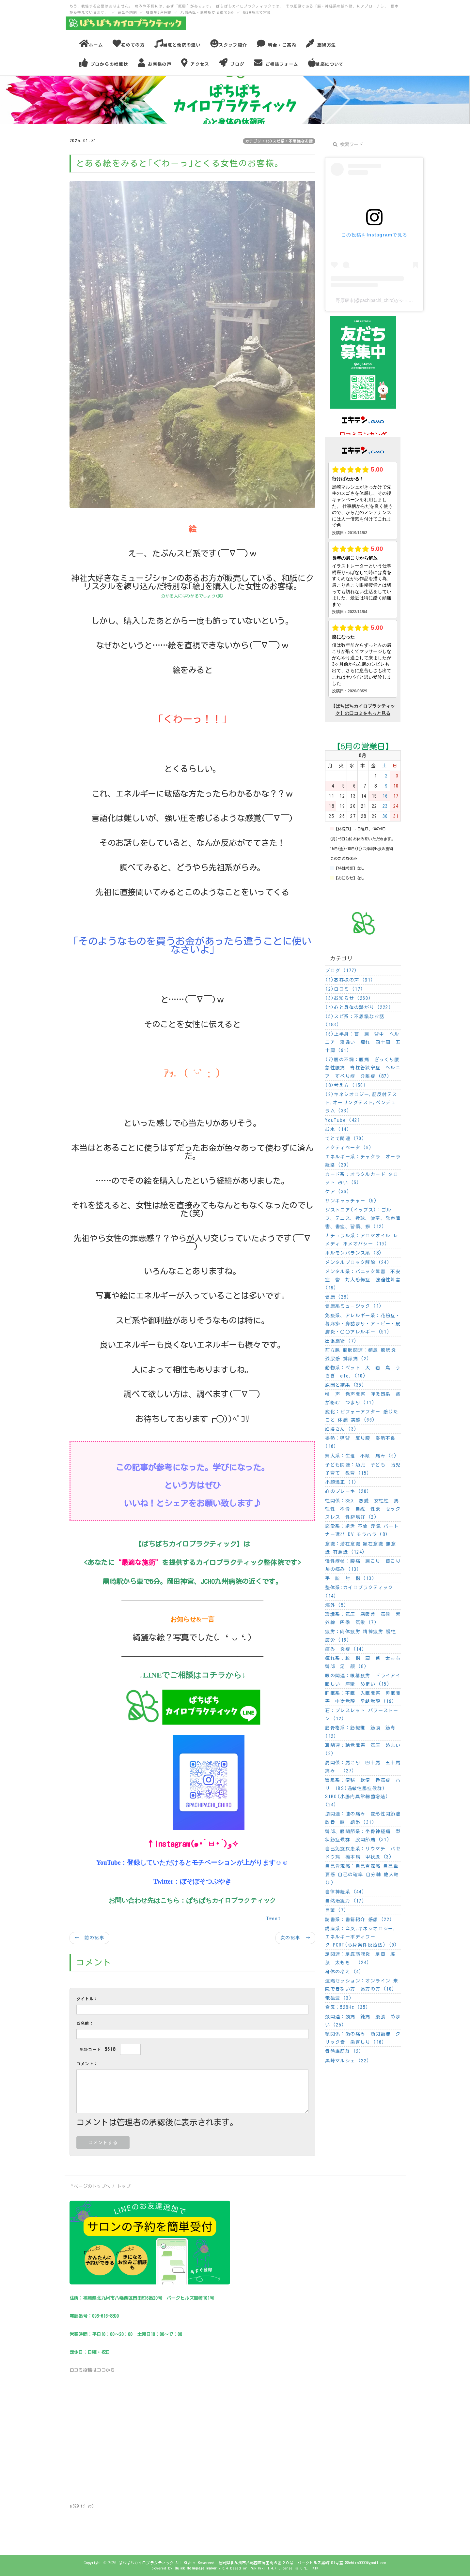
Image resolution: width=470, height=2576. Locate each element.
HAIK (314, 2568)
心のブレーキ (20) (347, 1491)
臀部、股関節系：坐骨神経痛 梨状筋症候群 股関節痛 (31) (362, 1835)
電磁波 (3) (338, 1998)
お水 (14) (337, 1129)
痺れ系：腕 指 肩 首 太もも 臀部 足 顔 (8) (362, 1662)
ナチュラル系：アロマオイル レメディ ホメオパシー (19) (361, 1239)
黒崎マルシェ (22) (347, 2060)
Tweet (273, 1918)
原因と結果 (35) (345, 1385)
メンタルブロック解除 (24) (357, 1262)
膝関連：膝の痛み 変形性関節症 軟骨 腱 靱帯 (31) (362, 1818)
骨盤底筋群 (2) (343, 2051)
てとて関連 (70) (345, 1138)
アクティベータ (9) (348, 1147)
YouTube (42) (342, 1120)
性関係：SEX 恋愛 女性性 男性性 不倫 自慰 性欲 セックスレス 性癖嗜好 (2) (362, 1509)
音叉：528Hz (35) (346, 2007)
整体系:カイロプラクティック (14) (359, 1591)
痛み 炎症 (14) (345, 1649)
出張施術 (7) (341, 1341)
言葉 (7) (336, 1910)
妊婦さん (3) (341, 1429)
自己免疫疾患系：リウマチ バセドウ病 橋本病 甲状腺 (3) (362, 1852)
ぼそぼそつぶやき (205, 1881)
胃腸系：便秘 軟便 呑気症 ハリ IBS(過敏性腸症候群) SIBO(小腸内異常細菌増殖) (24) (362, 1792)
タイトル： (87, 1999)
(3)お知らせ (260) (348, 998)
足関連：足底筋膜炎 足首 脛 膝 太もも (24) (362, 1958)
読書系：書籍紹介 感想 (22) (358, 1919)
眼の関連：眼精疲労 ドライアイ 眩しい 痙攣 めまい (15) (362, 1679)
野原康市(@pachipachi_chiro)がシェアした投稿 (383, 300)
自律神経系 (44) (345, 1892)
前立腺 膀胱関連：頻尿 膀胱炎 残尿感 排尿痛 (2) (360, 1354)
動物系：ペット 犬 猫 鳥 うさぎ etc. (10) (362, 1371)
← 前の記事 (89, 1938)
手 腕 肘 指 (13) (350, 1578)
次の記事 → (295, 1938)
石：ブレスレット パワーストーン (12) (361, 1714)
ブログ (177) (341, 970)
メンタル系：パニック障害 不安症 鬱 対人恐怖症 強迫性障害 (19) (362, 1279)
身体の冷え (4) (343, 1971)
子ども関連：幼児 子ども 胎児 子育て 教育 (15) (362, 1469)
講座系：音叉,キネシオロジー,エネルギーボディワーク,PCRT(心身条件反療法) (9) (361, 1936)
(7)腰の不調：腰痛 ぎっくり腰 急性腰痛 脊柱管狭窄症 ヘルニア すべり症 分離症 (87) (362, 1067)
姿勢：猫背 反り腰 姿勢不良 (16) (360, 1442)
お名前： (85, 2023)
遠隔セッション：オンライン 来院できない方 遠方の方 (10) (361, 1985)
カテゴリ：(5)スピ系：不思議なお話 (279, 141)
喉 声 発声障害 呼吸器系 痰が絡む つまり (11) (362, 1398)
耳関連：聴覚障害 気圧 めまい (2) (362, 1749)
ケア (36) (337, 1191)
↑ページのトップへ (90, 2186)
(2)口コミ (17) (344, 989)
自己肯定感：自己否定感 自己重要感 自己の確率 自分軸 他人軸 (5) (362, 1874)
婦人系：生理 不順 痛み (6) (361, 1456)
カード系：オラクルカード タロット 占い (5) (361, 1178)
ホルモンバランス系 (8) (353, 1253)
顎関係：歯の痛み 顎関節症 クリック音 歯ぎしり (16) (362, 2038)
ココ (101, 2370)
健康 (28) (337, 1297)
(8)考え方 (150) (345, 1085)
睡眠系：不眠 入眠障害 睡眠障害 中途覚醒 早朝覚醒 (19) (362, 1697)
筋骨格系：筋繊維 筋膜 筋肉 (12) (360, 1731)
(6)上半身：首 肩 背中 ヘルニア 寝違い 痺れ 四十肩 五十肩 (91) (362, 1042)
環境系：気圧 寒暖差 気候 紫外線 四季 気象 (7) (362, 1618)
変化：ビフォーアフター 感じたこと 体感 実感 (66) (361, 1415)
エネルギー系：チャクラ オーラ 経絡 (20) (362, 1160)
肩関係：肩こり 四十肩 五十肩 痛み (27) (362, 1766)
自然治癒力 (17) (345, 1901)
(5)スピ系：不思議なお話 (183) (354, 1020)
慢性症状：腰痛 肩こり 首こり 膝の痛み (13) (362, 1565)
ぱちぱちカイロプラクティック (231, 1900)
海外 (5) (336, 1605)
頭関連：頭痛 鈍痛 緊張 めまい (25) (362, 2020)
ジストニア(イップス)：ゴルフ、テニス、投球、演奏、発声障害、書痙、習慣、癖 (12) (362, 1218)
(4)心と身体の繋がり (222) (358, 1007)
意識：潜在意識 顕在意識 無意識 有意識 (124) (360, 1548)
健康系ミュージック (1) (353, 1306)
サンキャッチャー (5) (351, 1200)
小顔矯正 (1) (341, 1482)
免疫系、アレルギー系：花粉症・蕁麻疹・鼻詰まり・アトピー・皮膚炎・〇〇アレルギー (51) (362, 1323)
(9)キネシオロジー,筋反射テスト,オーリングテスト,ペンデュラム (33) (361, 1102)
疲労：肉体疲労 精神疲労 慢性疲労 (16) (360, 1635)
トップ (124, 2186)
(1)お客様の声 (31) (349, 980)
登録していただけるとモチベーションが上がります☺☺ (208, 1862)
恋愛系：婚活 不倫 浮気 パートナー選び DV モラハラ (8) (362, 1530)
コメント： (87, 2064)
